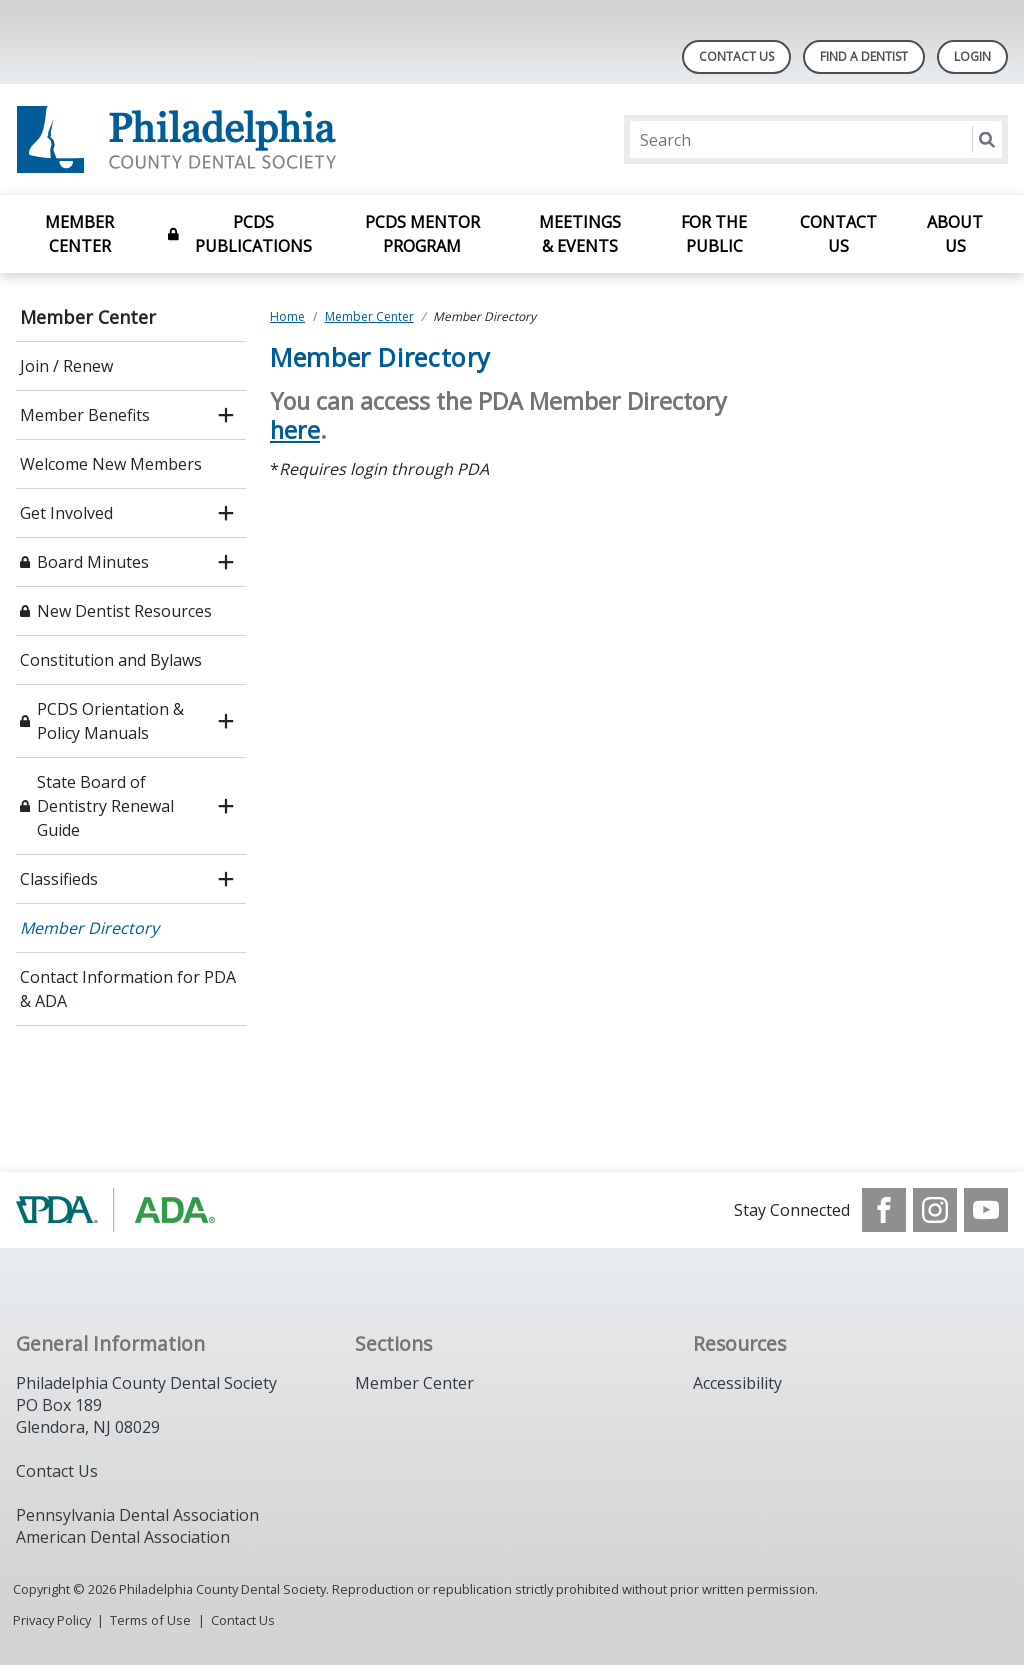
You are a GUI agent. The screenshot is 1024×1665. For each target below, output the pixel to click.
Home (287, 316)
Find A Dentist (864, 56)
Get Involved (66, 513)
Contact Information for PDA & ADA (128, 989)
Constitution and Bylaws (111, 660)
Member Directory (89, 928)
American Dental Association (123, 1537)
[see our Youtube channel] (986, 1210)
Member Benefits (85, 415)
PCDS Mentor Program (422, 234)
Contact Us (736, 56)
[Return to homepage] (274, 139)
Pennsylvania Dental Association (137, 1515)
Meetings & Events (580, 234)
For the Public (714, 234)
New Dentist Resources (124, 611)
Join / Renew (66, 366)
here (295, 430)
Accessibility (737, 1383)
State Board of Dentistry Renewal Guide (105, 806)
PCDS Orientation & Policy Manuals (110, 721)
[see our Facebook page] (884, 1210)
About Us (955, 234)
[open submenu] (226, 415)
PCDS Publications (253, 234)
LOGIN (972, 56)
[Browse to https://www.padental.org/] (117, 1210)
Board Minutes (93, 562)
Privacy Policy (52, 1620)
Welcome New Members (111, 464)
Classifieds (59, 879)
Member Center (79, 234)
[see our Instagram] (935, 1210)
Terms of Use (150, 1620)
